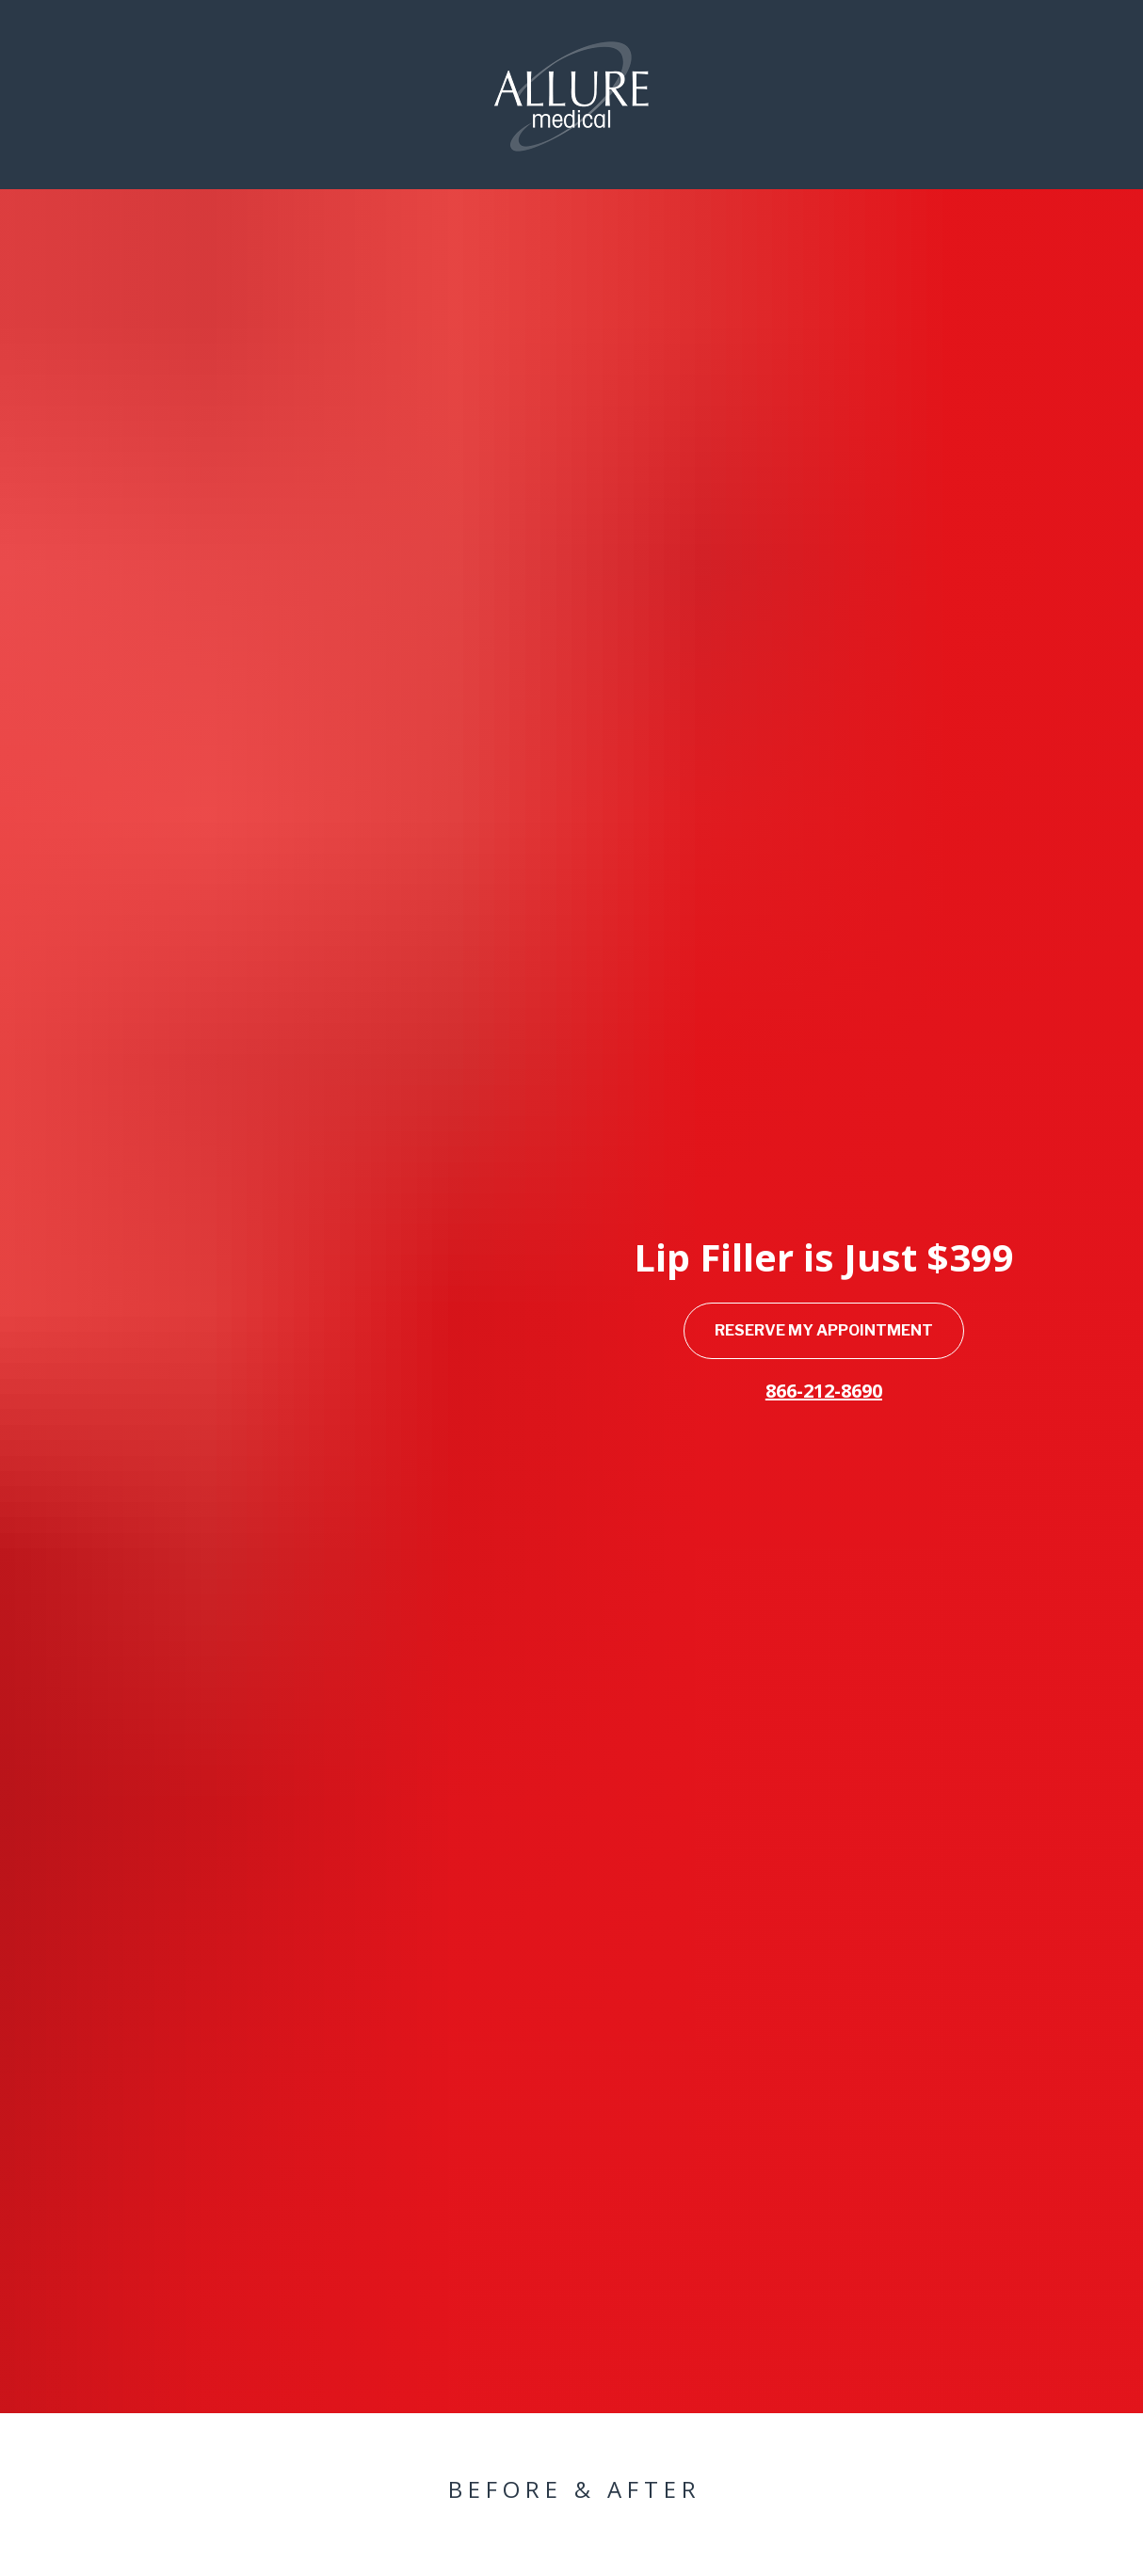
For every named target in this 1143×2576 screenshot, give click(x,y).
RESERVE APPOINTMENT (357, 2543)
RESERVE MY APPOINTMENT (824, 1114)
